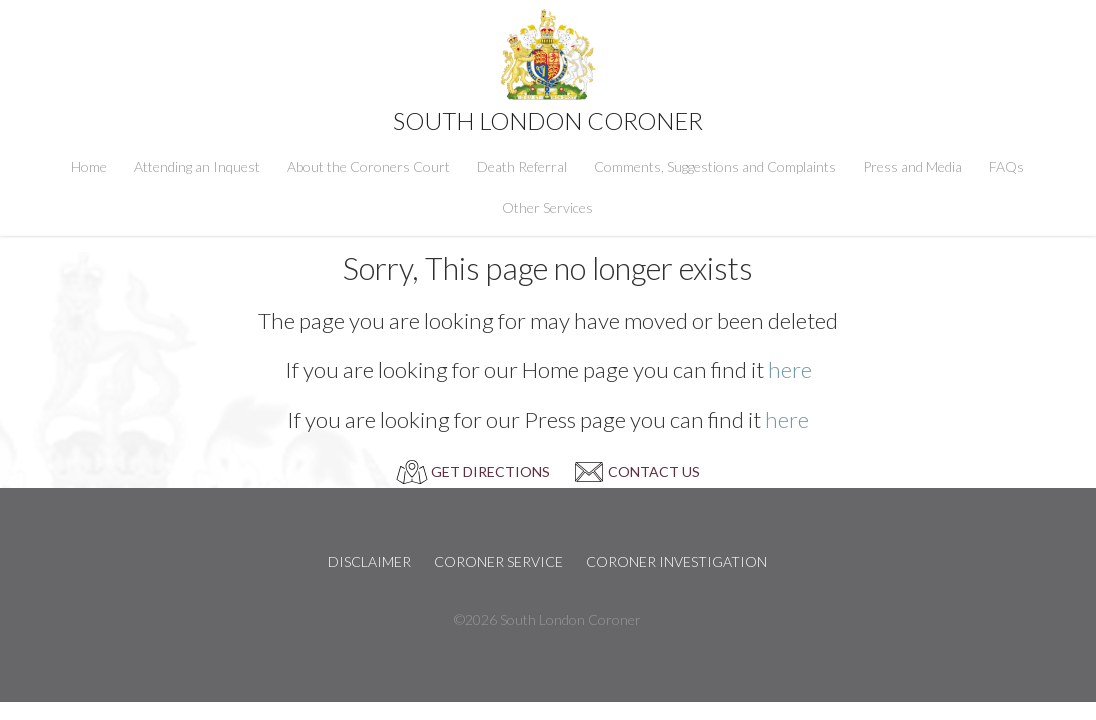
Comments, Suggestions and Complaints (715, 166)
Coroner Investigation (676, 561)
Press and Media (912, 166)
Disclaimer (369, 561)
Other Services (547, 207)
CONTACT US (654, 471)
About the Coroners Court (368, 166)
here (790, 369)
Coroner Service (498, 561)
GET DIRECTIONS (490, 471)
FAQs (1006, 166)
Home (89, 166)
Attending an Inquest (197, 166)
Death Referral (522, 166)
